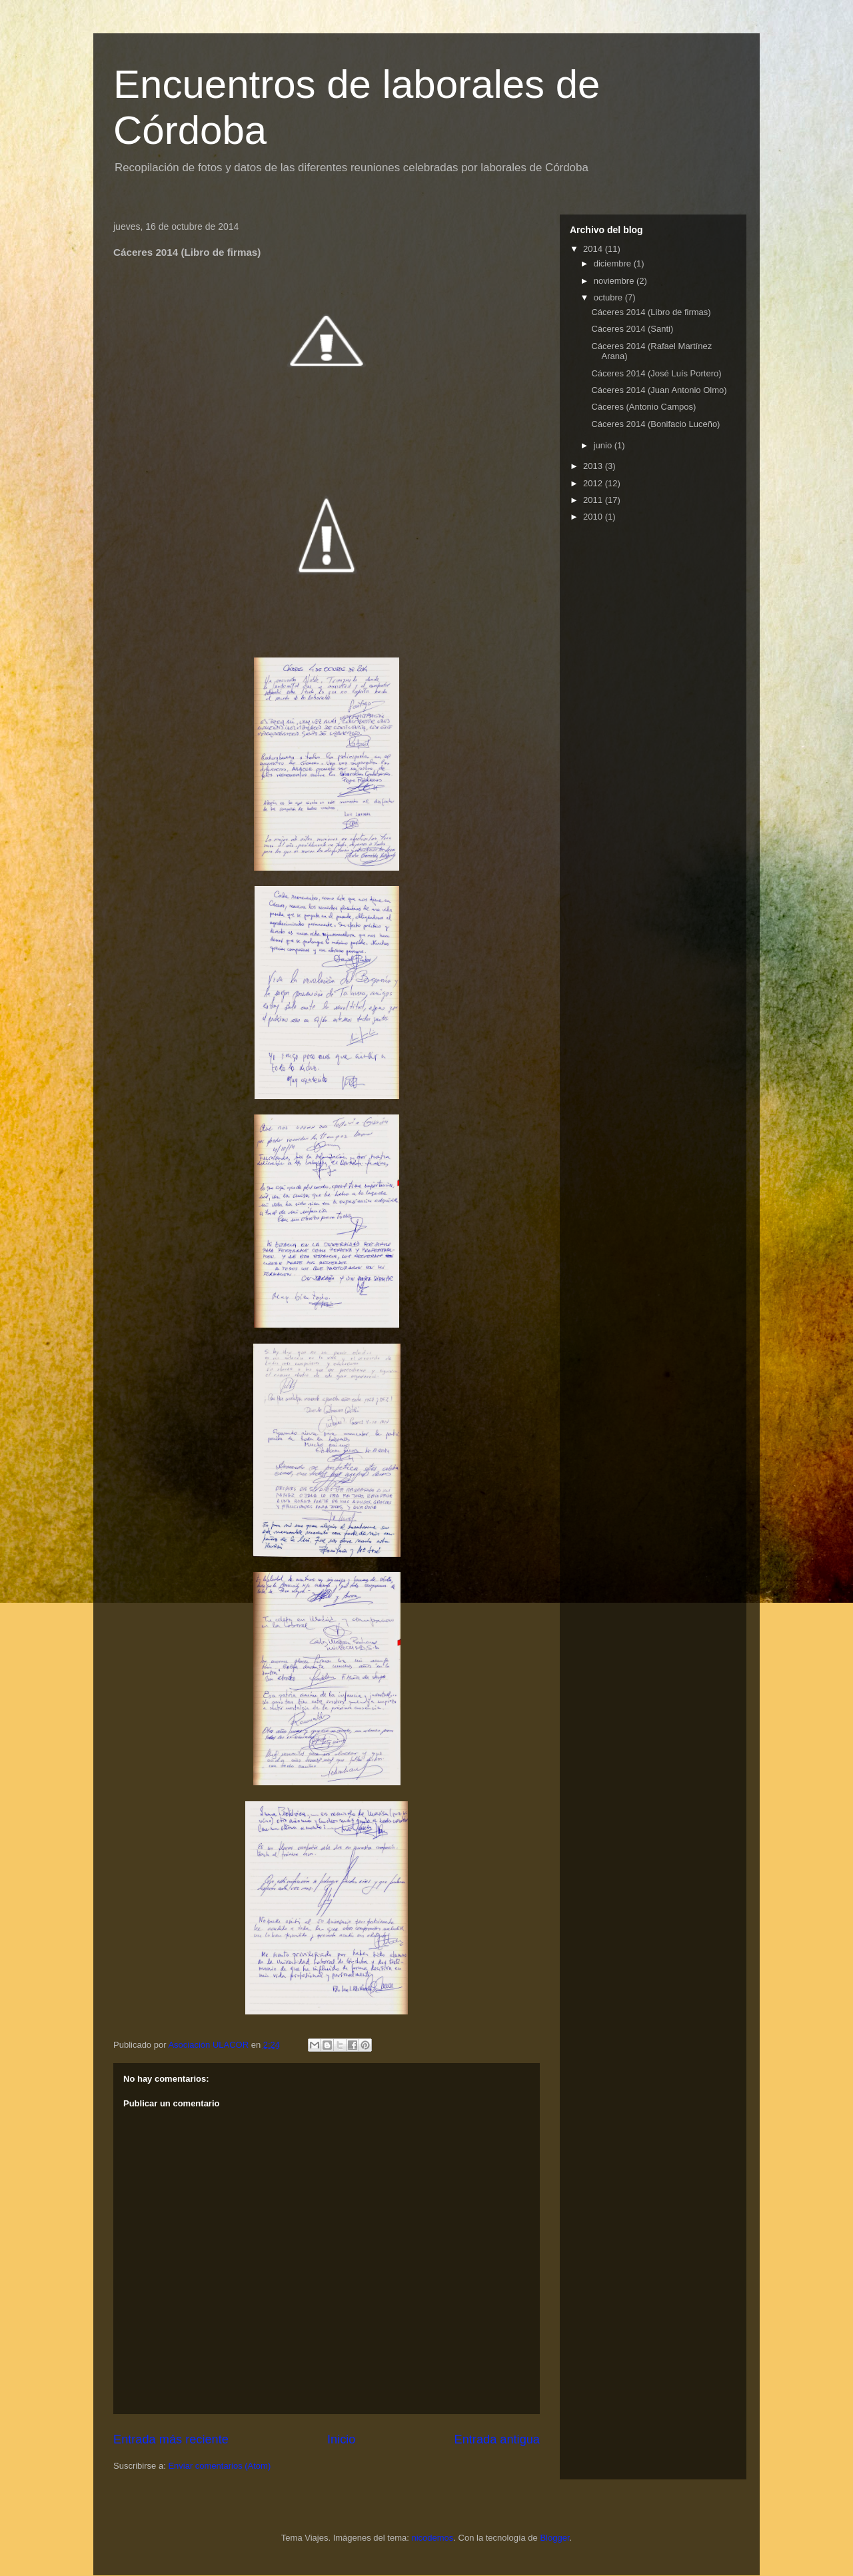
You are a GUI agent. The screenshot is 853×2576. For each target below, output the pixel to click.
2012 (594, 483)
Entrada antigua (497, 2439)
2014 (594, 249)
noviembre (615, 281)
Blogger (554, 2538)
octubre (609, 297)
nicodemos (432, 2538)
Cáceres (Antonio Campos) (643, 407)
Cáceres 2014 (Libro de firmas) (650, 312)
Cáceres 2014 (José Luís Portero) (656, 373)
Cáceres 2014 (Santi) (632, 329)
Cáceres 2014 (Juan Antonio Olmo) (658, 390)
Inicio (341, 2439)
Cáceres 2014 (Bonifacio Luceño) (655, 424)
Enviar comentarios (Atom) (219, 2466)
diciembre (614, 263)
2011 (594, 500)
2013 (594, 466)
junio (604, 445)
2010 (594, 517)
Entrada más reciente (171, 2439)
